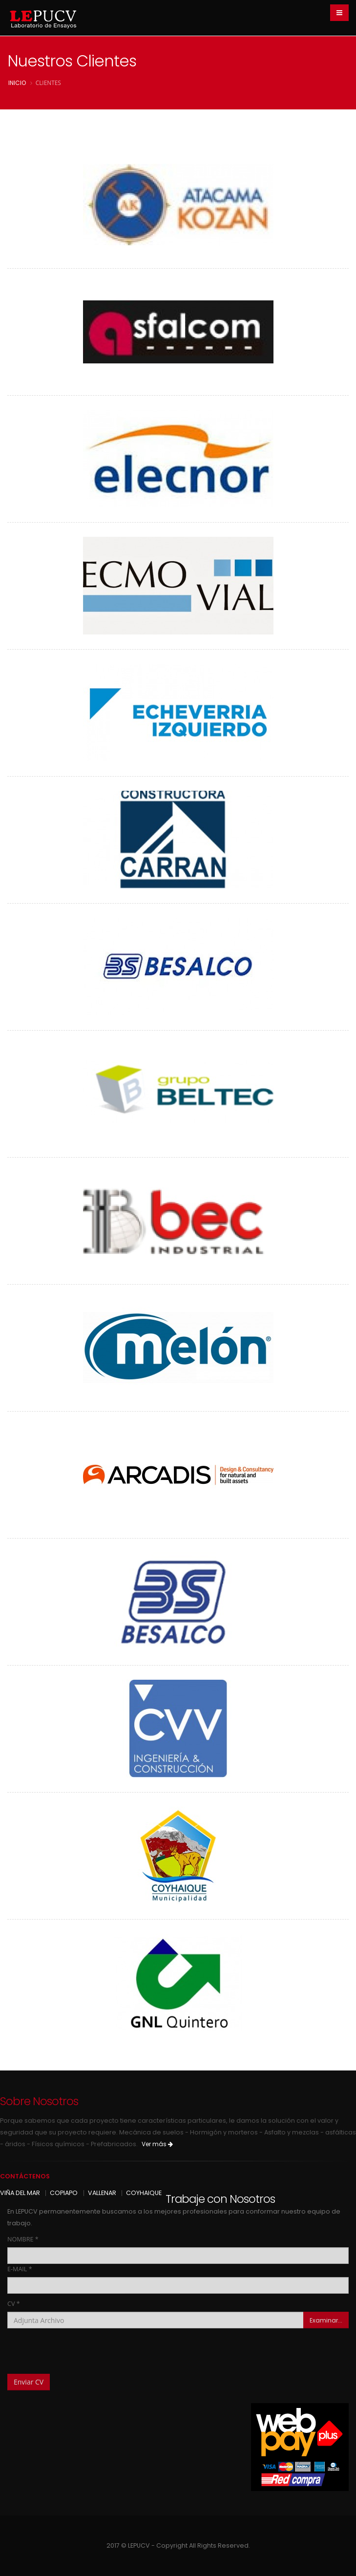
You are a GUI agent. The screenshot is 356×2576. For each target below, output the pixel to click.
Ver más (157, 2144)
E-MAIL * (19, 2269)
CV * (13, 2304)
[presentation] (81, 2347)
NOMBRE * (23, 2239)
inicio (17, 83)
